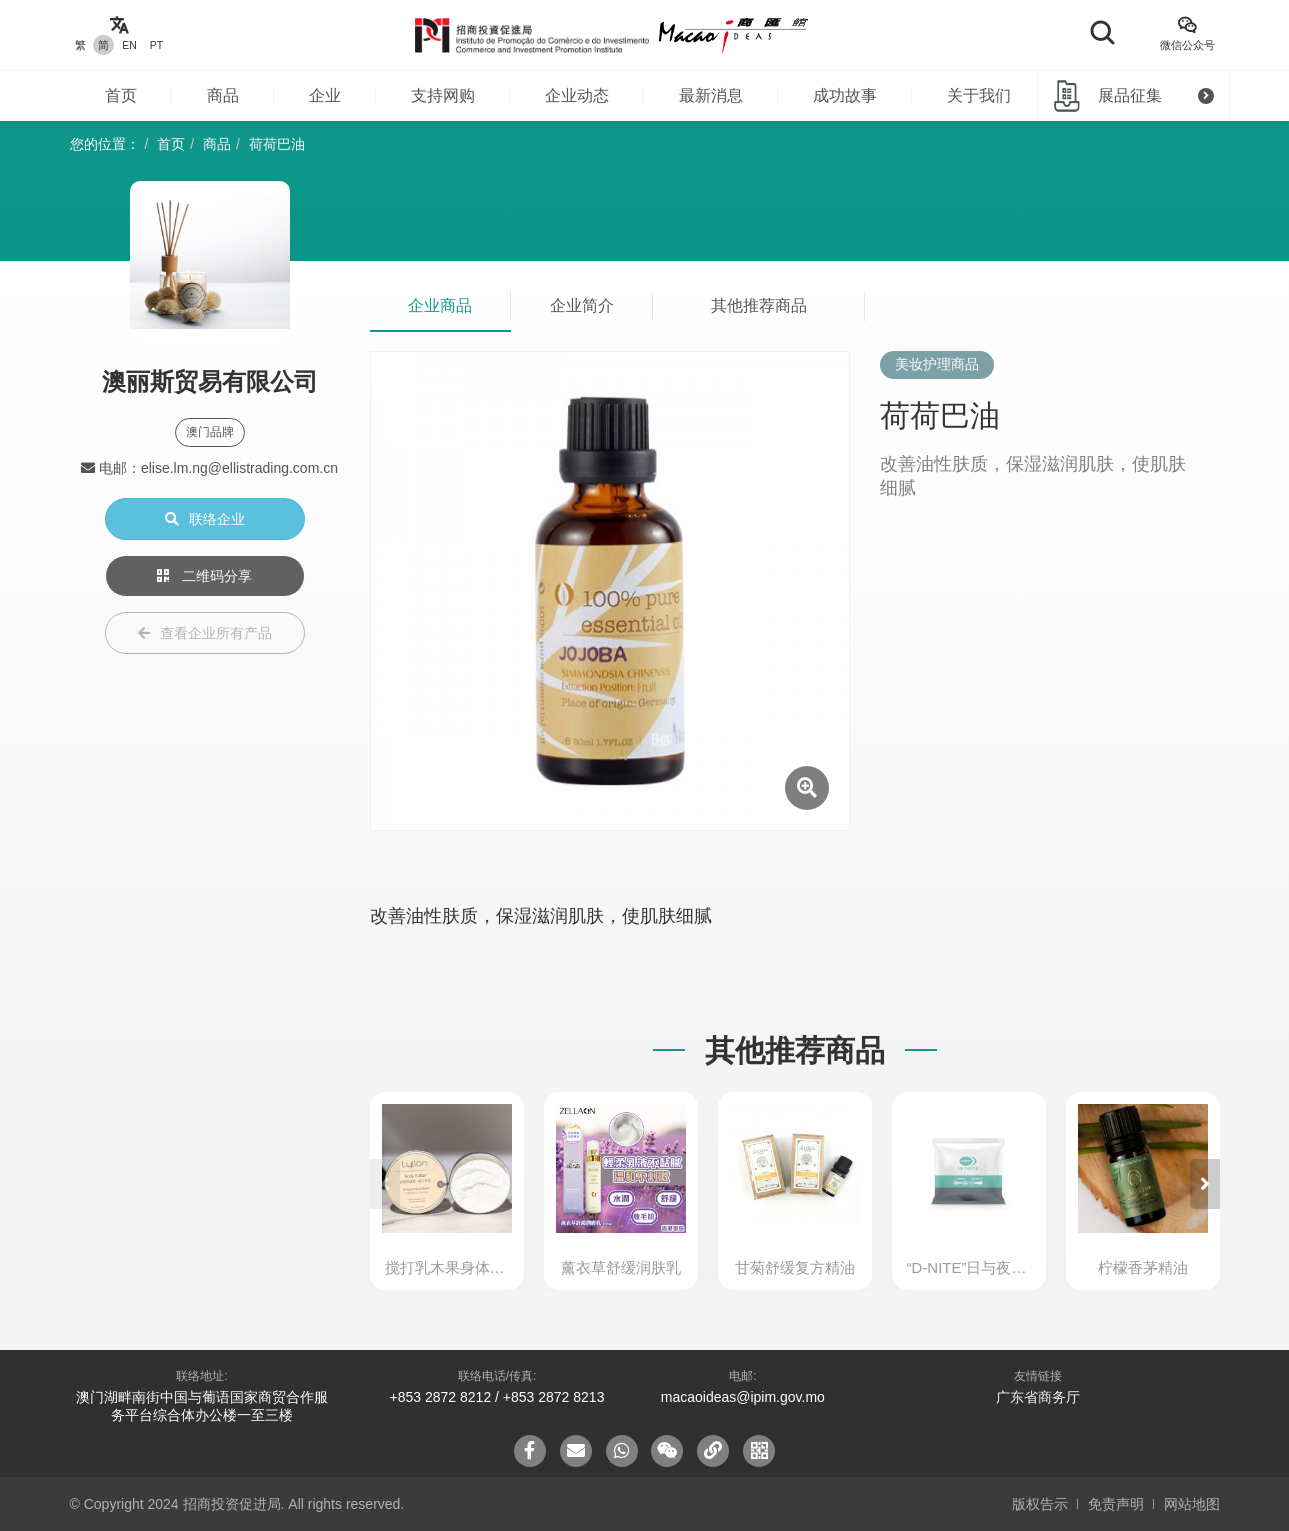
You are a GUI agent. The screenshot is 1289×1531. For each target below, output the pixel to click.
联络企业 (205, 519)
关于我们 (979, 95)
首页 (121, 95)
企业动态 (577, 95)
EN (129, 45)
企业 (325, 95)
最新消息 (711, 95)
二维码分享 (205, 576)
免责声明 (1116, 1504)
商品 (223, 95)
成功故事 (845, 95)
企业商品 (440, 305)
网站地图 (1192, 1504)
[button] (1205, 1184)
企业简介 (582, 305)
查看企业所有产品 (205, 633)
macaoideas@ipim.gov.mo (743, 1397)
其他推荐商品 (759, 305)
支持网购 (443, 95)
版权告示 (1040, 1504)
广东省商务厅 (1038, 1397)
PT (156, 45)
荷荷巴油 (277, 144)
